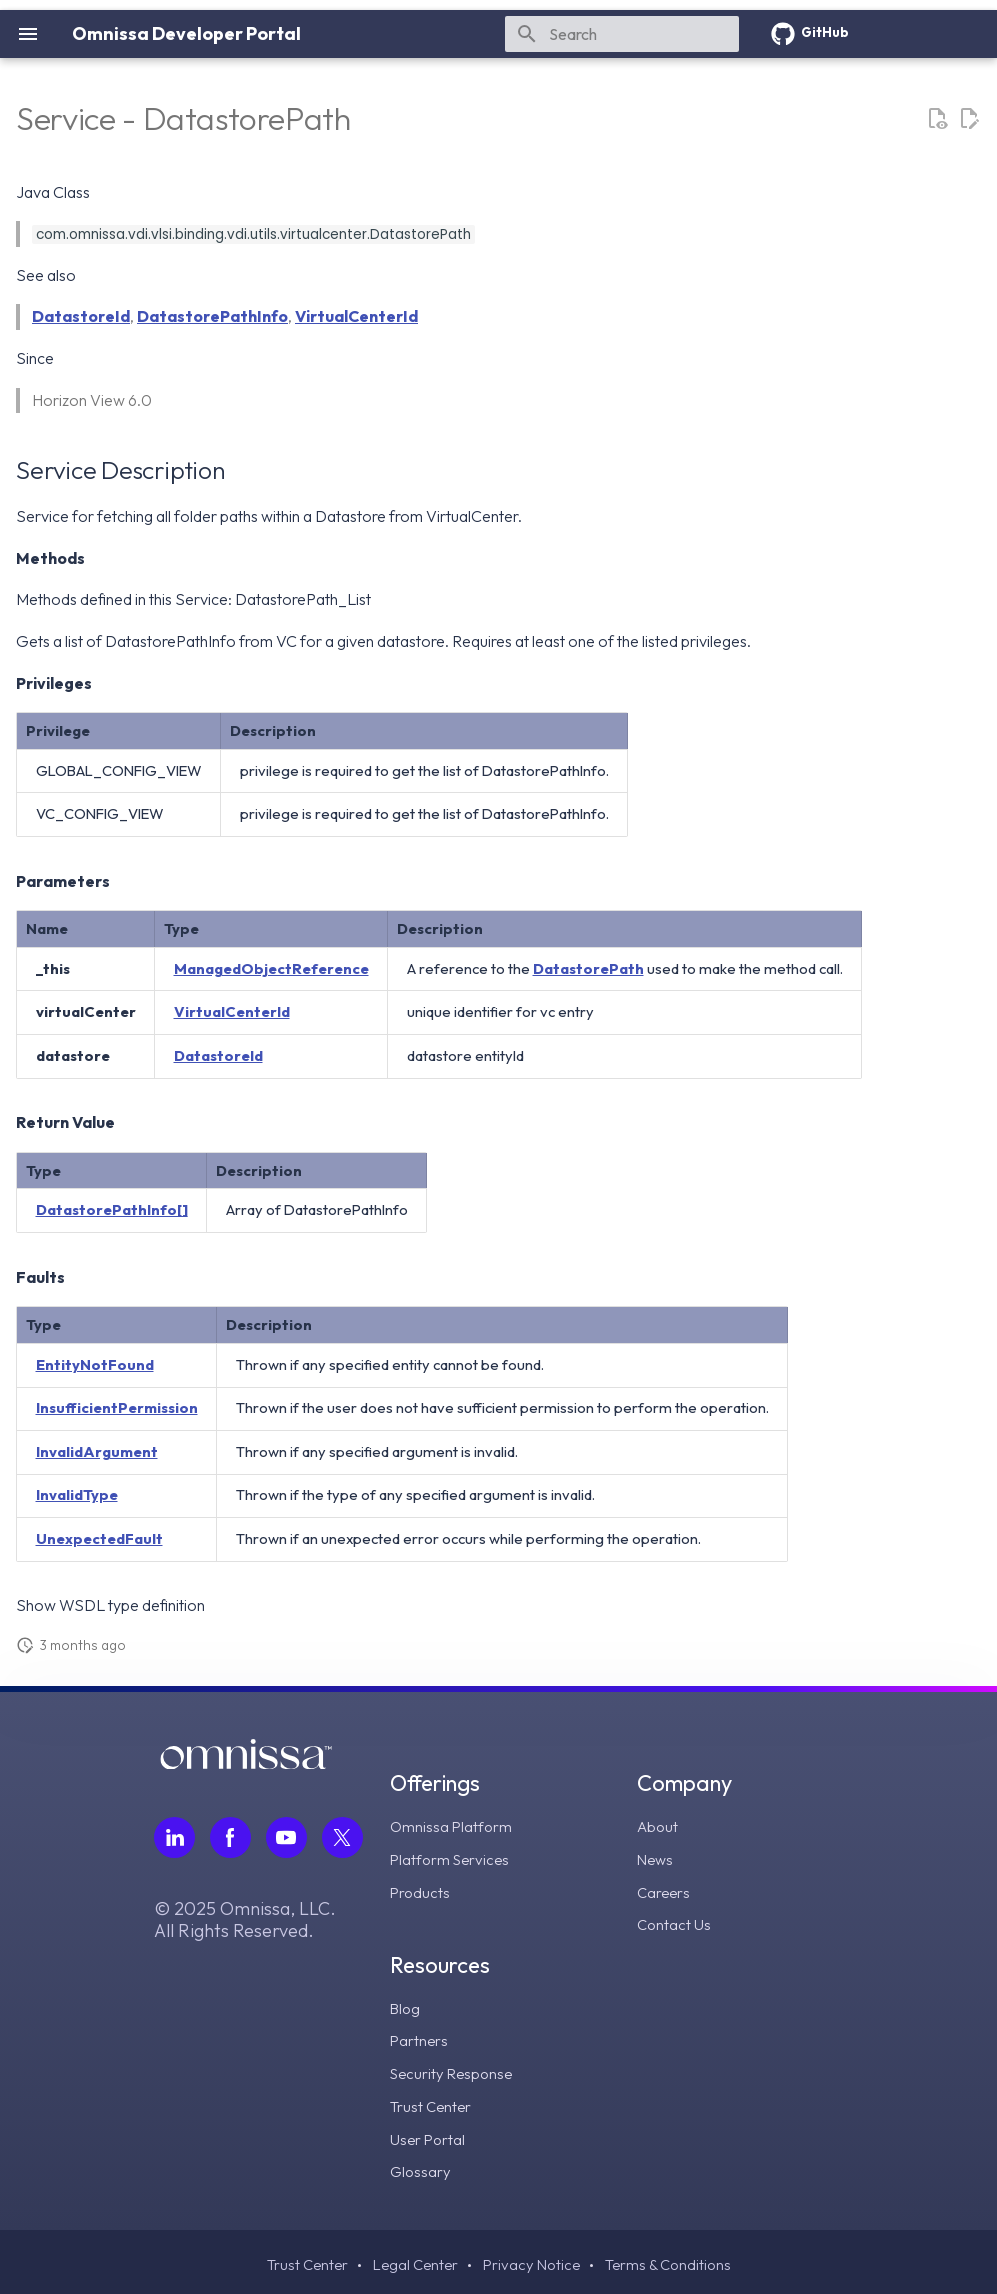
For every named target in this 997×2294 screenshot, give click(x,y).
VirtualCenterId (356, 316)
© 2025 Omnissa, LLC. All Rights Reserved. (245, 1920)
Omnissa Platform (452, 1826)
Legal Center (412, 2259)
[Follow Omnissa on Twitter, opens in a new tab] (342, 1837)
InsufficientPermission (117, 1407)
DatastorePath (588, 968)
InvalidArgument (97, 1451)
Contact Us (675, 1922)
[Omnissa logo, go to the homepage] (246, 1763)
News (656, 1858)
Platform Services (452, 1858)
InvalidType (77, 1494)
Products (421, 1890)
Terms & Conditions (674, 2259)
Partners (420, 2037)
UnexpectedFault (99, 1538)
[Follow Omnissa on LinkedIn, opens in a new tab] (174, 1837)
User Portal (429, 2133)
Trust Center (432, 2101)
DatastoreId (81, 316)
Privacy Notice (532, 2259)
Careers (665, 1890)
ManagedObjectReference (271, 968)
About (659, 1826)
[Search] (622, 34)
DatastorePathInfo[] (112, 1209)
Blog (406, 2005)
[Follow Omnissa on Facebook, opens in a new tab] (230, 1837)
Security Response (454, 2069)
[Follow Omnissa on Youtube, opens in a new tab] (286, 1837)
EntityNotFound (95, 1364)
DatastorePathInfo (212, 316)
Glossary (421, 2165)
